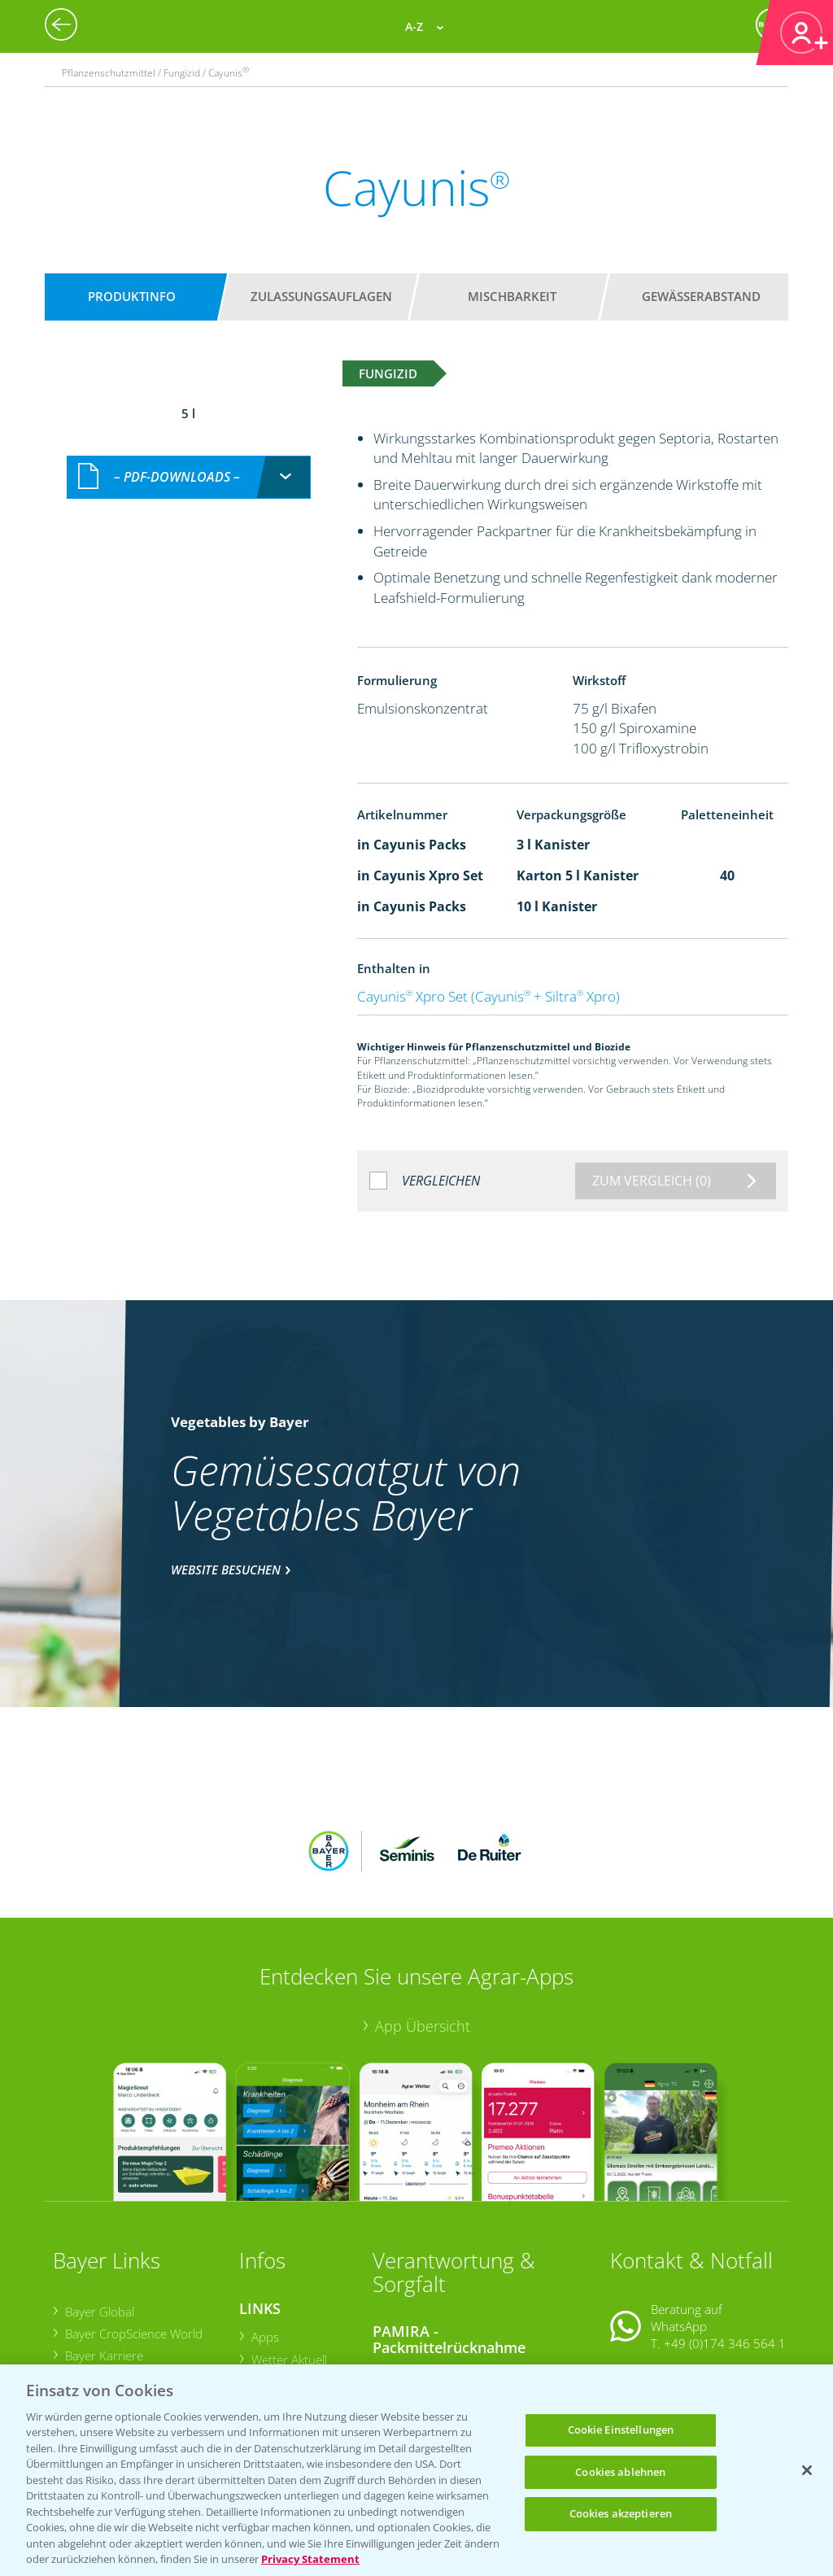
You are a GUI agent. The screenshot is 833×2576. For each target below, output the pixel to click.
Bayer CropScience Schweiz (138, 2293)
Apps (264, 2230)
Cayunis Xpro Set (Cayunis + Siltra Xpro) (488, 996)
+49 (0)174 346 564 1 (725, 2237)
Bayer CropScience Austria (135, 2271)
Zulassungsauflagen (321, 296)
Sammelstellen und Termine (459, 2267)
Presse (82, 2315)
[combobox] (189, 459)
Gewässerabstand (701, 296)
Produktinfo (132, 296)
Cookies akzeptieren (620, 2513)
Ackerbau (276, 2324)
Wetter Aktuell (288, 2252)
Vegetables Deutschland (130, 2337)
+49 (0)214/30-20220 (724, 2344)
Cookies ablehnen (620, 2472)
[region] (416, 2470)
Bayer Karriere (103, 2249)
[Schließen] (807, 2470)
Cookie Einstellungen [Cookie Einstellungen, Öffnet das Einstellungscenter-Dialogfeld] (621, 2429)
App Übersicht (422, 1919)
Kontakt (658, 2278)
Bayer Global (98, 2204)
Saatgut (271, 2346)
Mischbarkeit (512, 296)
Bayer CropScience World (133, 2226)
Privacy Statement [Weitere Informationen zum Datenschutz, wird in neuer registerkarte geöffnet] (310, 2559)
